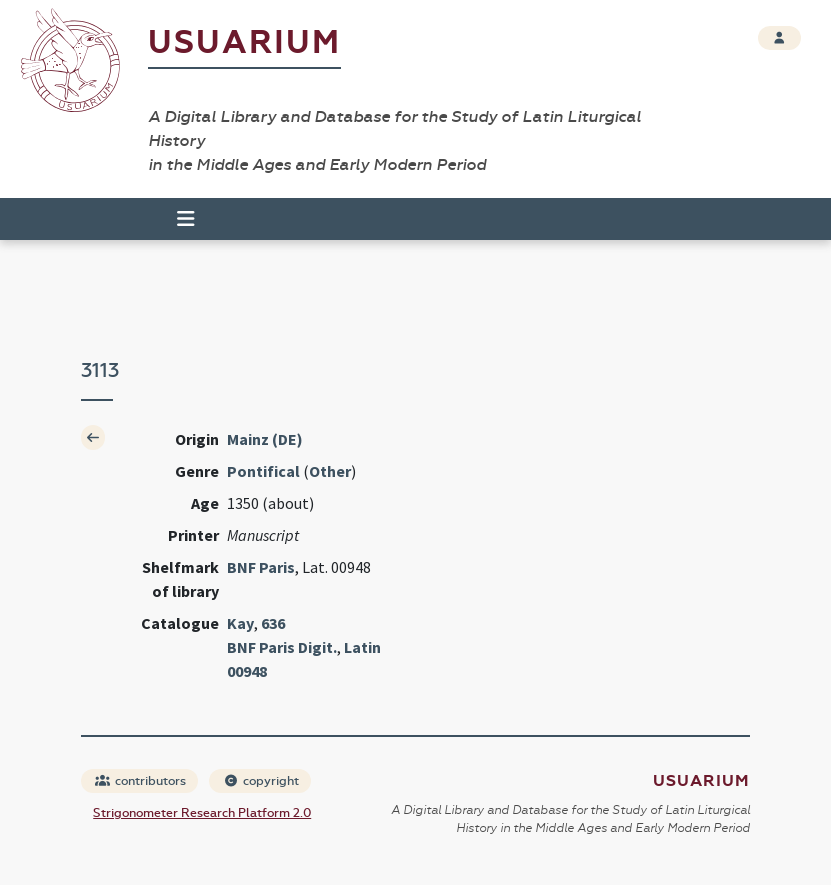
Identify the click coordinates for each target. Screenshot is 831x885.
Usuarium (244, 42)
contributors (140, 781)
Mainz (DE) (265, 439)
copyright (261, 781)
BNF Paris (261, 567)
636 (273, 623)
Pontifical (263, 471)
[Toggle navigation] (177, 219)
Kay (240, 623)
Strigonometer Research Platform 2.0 (202, 813)
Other (330, 471)
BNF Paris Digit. (282, 647)
